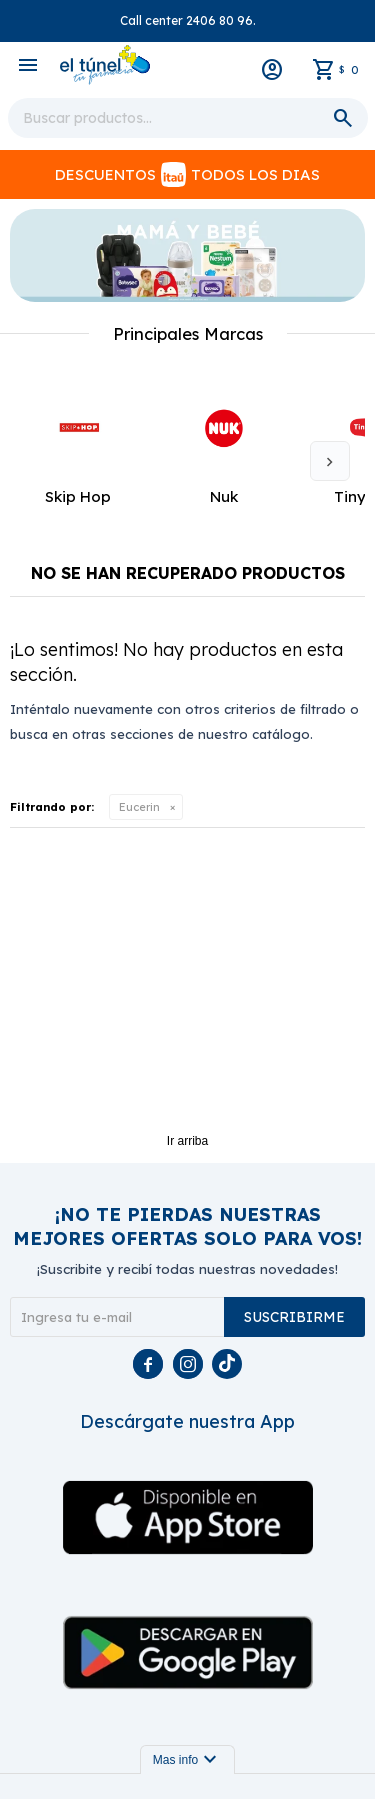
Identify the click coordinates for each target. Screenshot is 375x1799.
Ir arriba (187, 1141)
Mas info (187, 1760)
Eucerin (139, 807)
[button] (330, 461)
